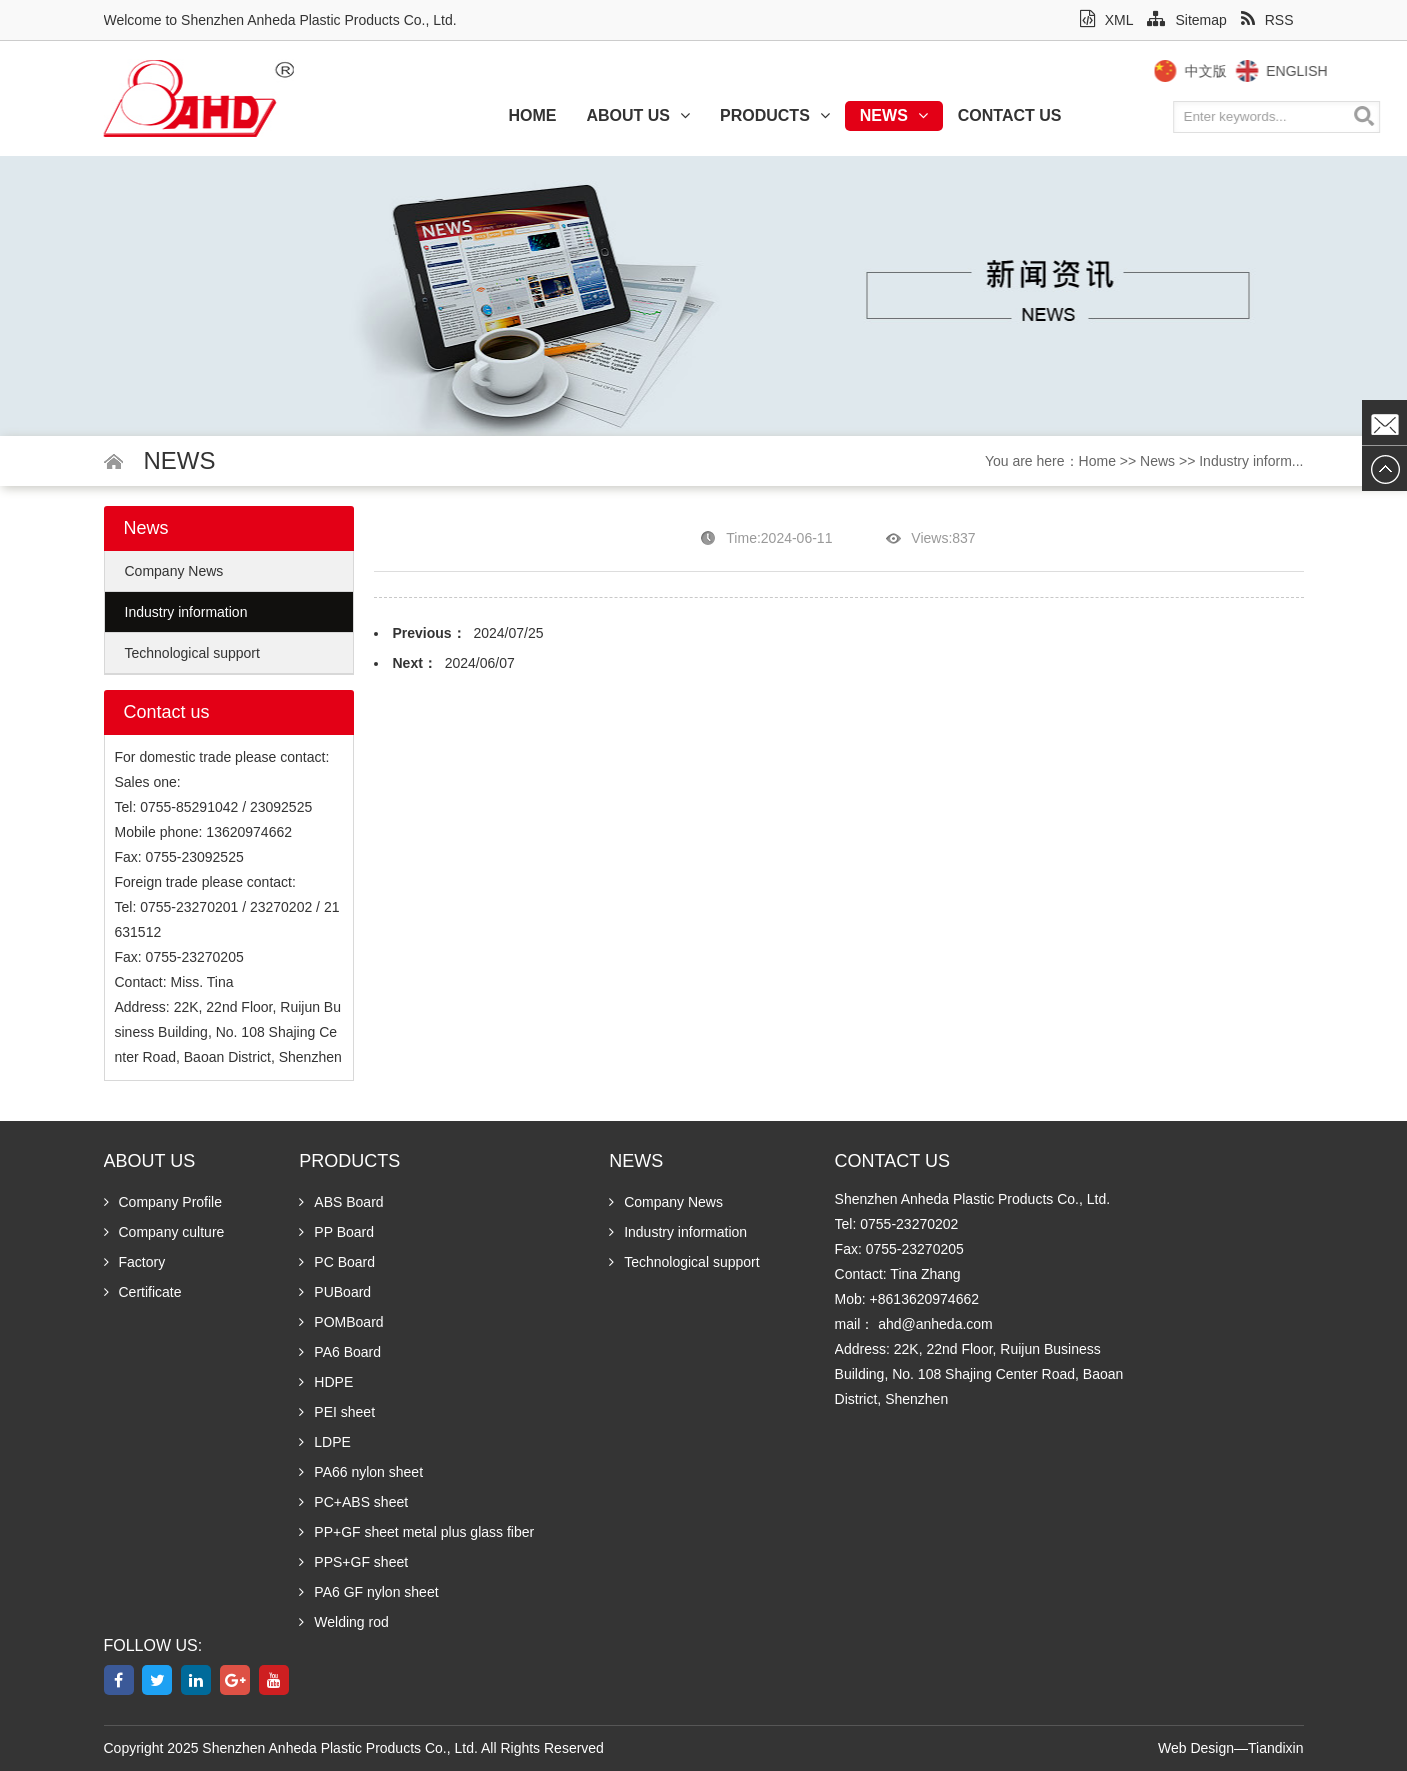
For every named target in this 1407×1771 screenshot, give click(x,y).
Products (775, 115)
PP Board (336, 1232)
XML (1107, 20)
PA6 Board (340, 1352)
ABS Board (341, 1202)
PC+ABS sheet (353, 1502)
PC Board (337, 1262)
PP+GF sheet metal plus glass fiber (416, 1532)
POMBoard (341, 1322)
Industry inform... (1251, 461)
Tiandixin (1276, 1748)
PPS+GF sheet (353, 1562)
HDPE (326, 1382)
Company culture (164, 1232)
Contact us (1010, 115)
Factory (135, 1262)
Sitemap (1186, 20)
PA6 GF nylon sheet (368, 1592)
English (1319, 71)
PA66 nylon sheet (361, 1472)
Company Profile (163, 1202)
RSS (1267, 20)
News (894, 115)
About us (638, 115)
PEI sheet (337, 1412)
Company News (174, 571)
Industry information (186, 612)
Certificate (143, 1292)
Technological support (192, 653)
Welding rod (343, 1622)
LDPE (325, 1442)
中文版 (1228, 71)
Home (532, 115)
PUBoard (335, 1292)
